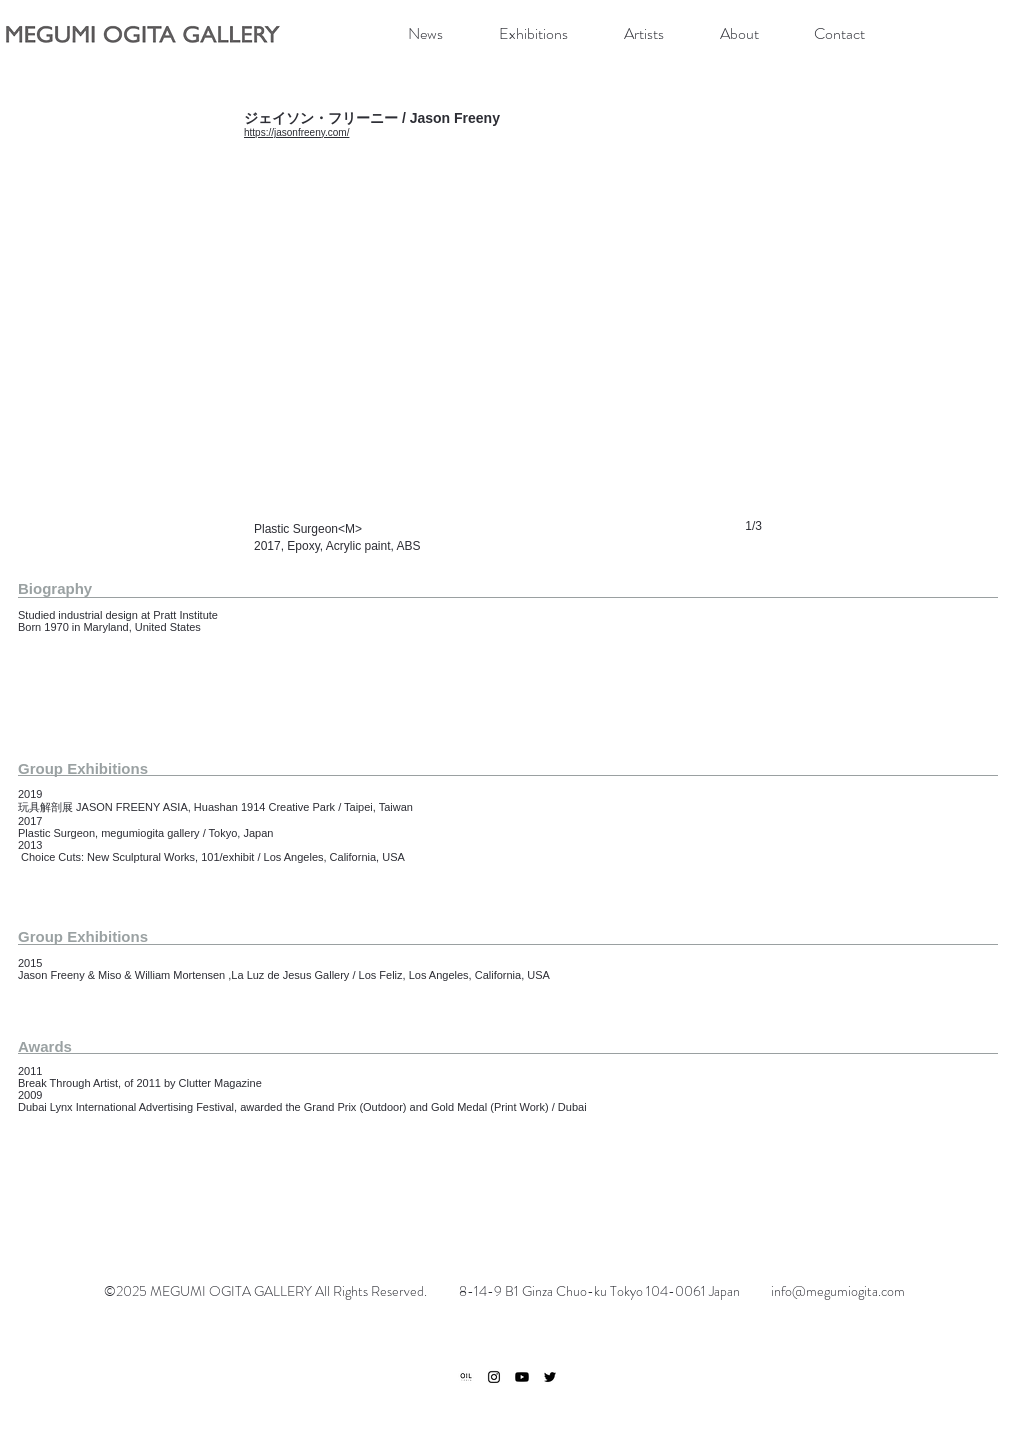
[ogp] (466, 1377)
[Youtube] (522, 1377)
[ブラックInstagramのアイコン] (494, 1377)
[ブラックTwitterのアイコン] (550, 1377)
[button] (508, 366)
